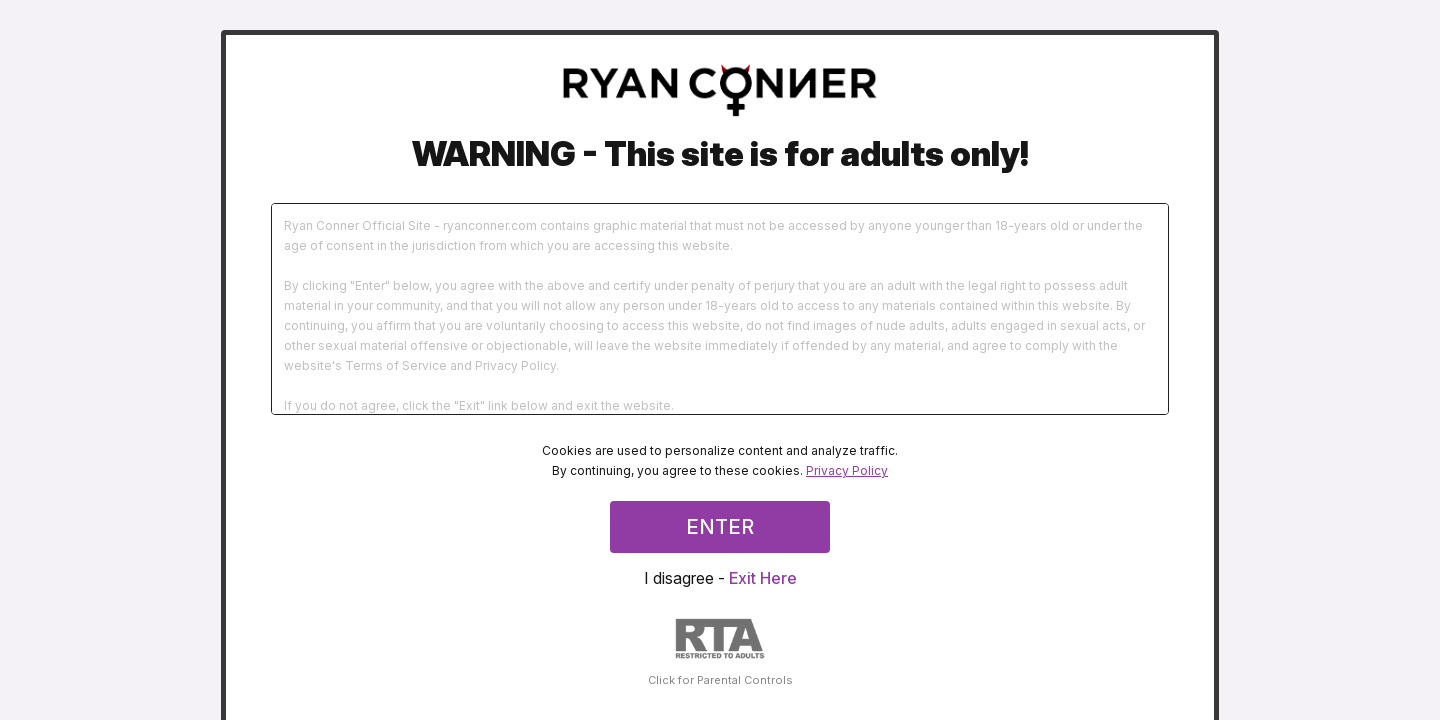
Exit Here (763, 578)
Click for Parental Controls (720, 652)
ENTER (720, 527)
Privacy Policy (847, 470)
